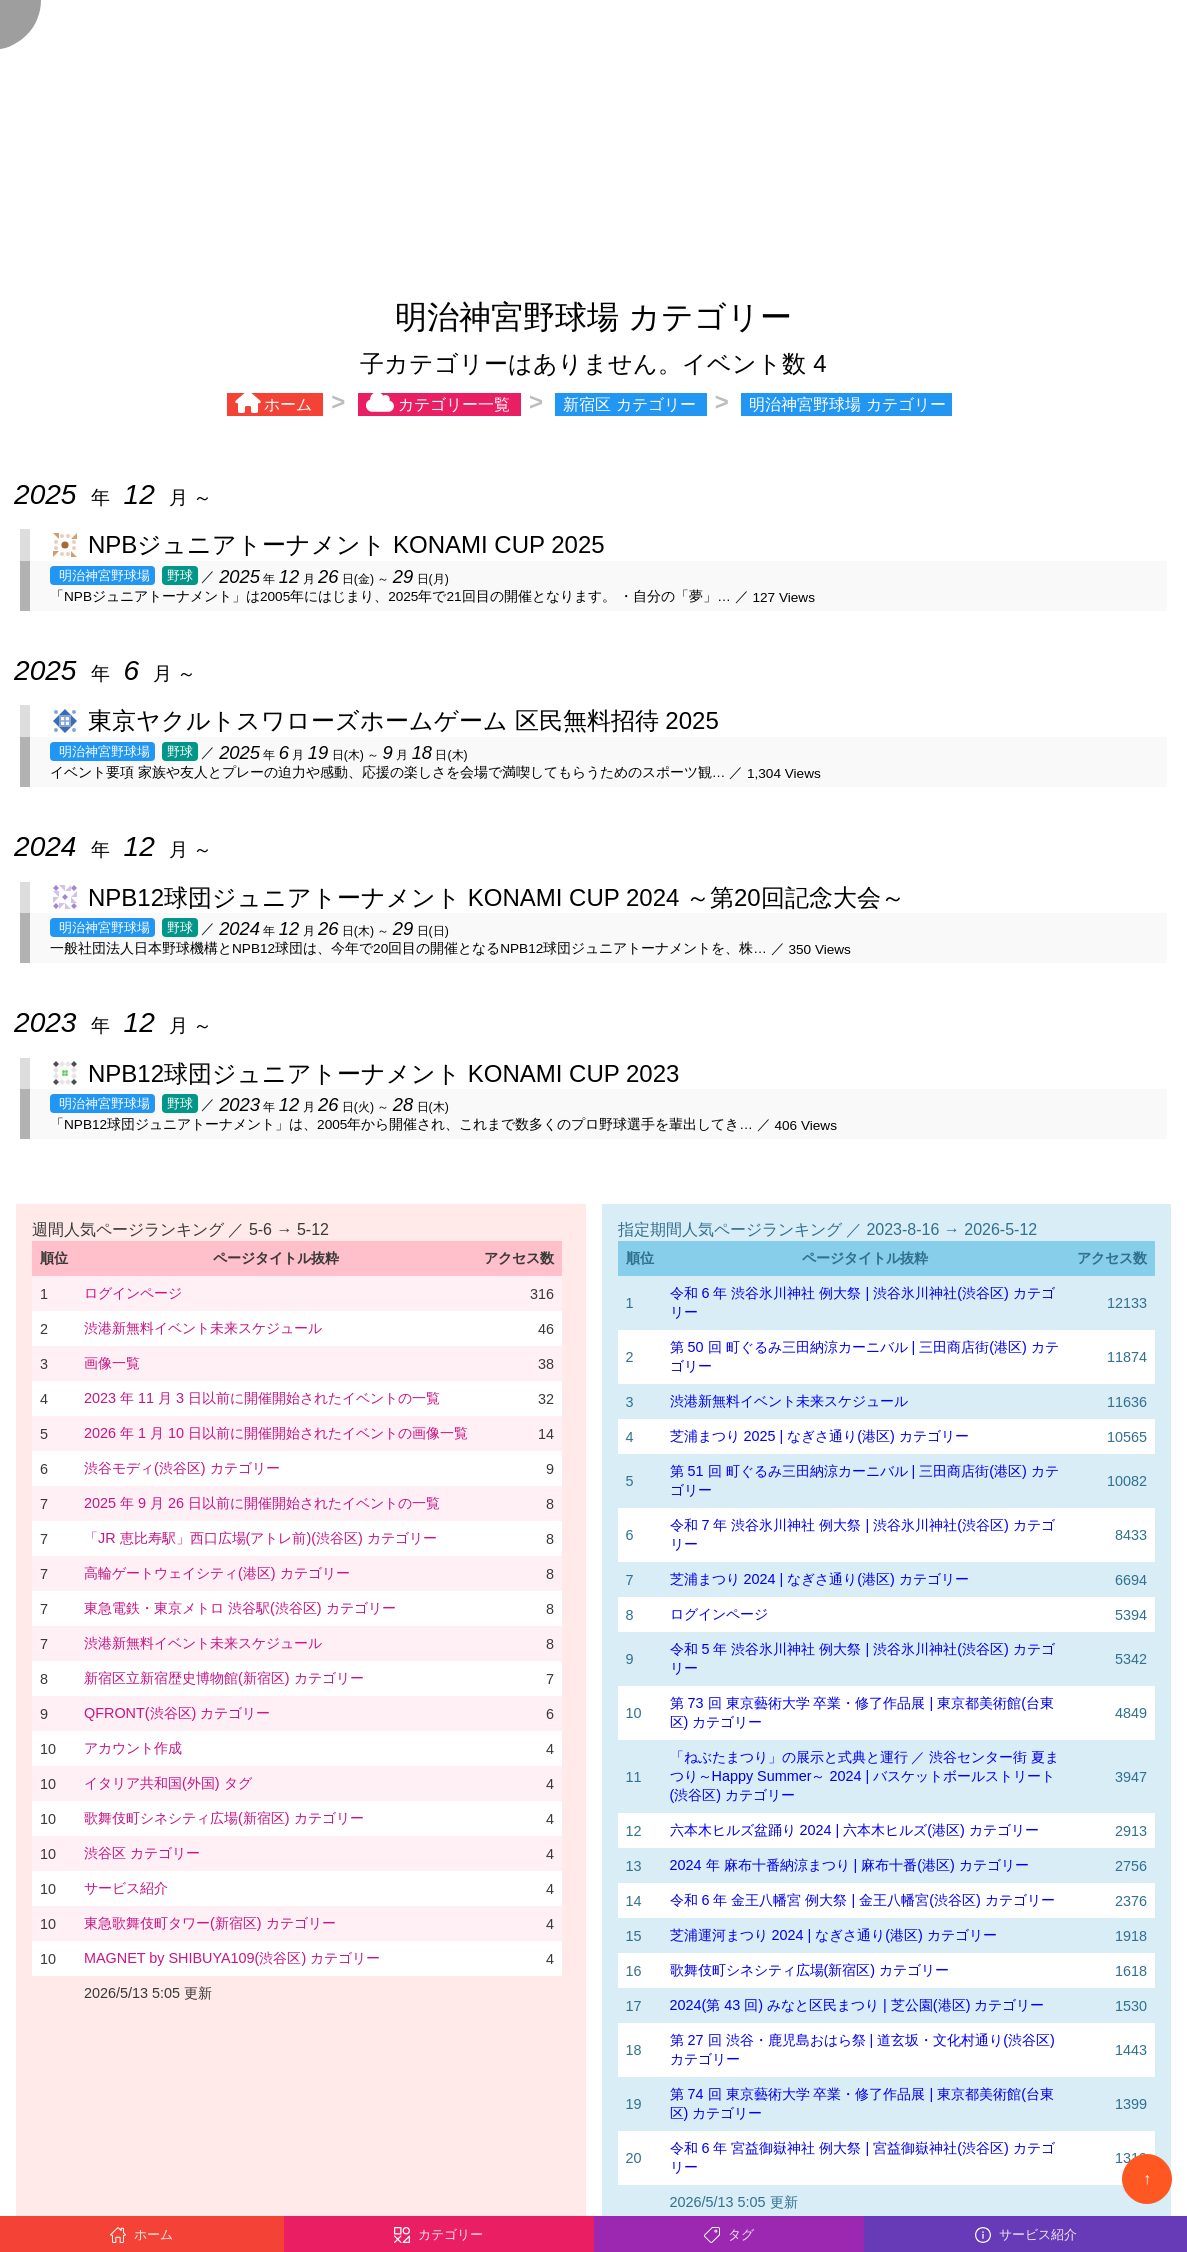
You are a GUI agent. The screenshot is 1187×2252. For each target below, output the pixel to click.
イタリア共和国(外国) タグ (168, 1783)
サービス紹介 (126, 1888)
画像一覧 (112, 1363)
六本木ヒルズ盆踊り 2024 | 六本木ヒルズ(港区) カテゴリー (854, 1830)
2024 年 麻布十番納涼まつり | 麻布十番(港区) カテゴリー (849, 1865)
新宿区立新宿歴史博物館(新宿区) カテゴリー (224, 1678)
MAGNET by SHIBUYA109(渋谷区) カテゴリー (232, 1958)
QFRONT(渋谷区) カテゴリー (177, 1713)
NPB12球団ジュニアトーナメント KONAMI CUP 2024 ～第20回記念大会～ (496, 897)
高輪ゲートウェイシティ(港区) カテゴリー (217, 1573)
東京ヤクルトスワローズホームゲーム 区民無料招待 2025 (403, 720)
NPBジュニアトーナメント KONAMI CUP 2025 (346, 544)
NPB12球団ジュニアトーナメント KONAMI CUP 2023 (383, 1073)
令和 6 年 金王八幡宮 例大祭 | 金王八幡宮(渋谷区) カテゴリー (862, 1900)
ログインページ (133, 1293)
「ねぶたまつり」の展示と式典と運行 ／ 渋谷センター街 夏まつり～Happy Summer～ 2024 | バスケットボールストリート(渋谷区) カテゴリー (865, 1776)
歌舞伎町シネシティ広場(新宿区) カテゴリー (224, 1818)
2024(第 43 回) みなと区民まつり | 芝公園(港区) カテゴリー (857, 2005)
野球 (180, 575)
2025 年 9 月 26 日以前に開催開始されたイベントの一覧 (262, 1503)
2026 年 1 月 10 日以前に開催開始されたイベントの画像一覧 (276, 1433)
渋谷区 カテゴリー (142, 1853)
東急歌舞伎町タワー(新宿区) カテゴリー (210, 1923)
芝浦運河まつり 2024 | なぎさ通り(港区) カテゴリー (833, 1935)
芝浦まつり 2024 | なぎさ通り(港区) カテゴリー (819, 1579)
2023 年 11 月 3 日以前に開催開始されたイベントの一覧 (262, 1398)
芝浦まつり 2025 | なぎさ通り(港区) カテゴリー (819, 1436)
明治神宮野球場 (102, 575)
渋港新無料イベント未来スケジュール (203, 1328)
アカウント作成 (133, 1748)
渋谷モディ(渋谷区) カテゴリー (182, 1468)
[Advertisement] (593, 140)
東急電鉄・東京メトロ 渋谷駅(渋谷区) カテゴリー (240, 1608)
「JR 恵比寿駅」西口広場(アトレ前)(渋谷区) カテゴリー (260, 1538)
